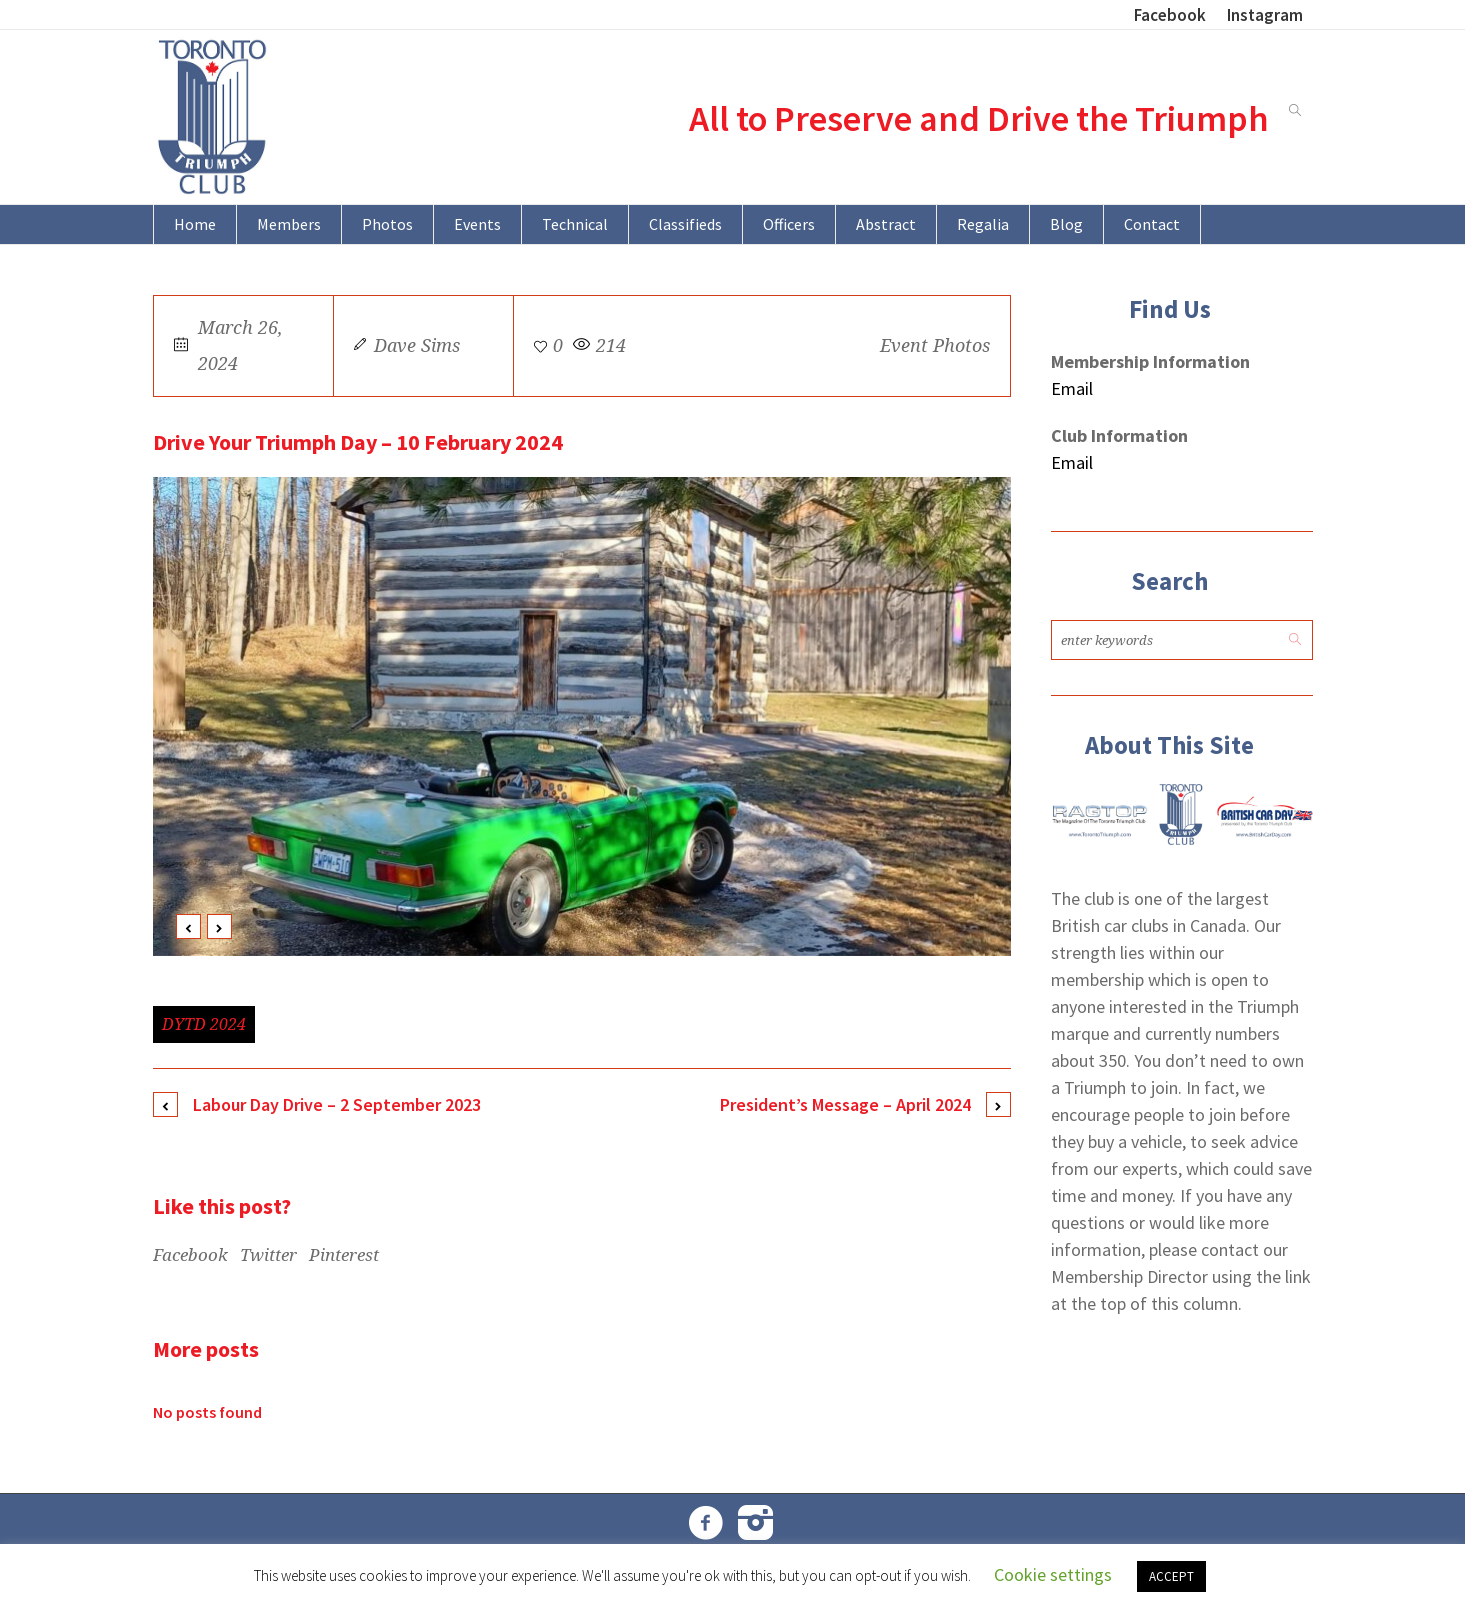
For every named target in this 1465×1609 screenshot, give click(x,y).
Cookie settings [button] (1053, 1574)
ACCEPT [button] (1171, 1576)
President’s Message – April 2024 (845, 1104)
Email (1072, 388)
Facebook (190, 1255)
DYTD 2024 (204, 1024)
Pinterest (344, 1255)
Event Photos (935, 345)
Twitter (268, 1255)
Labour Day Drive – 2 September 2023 (337, 1104)
